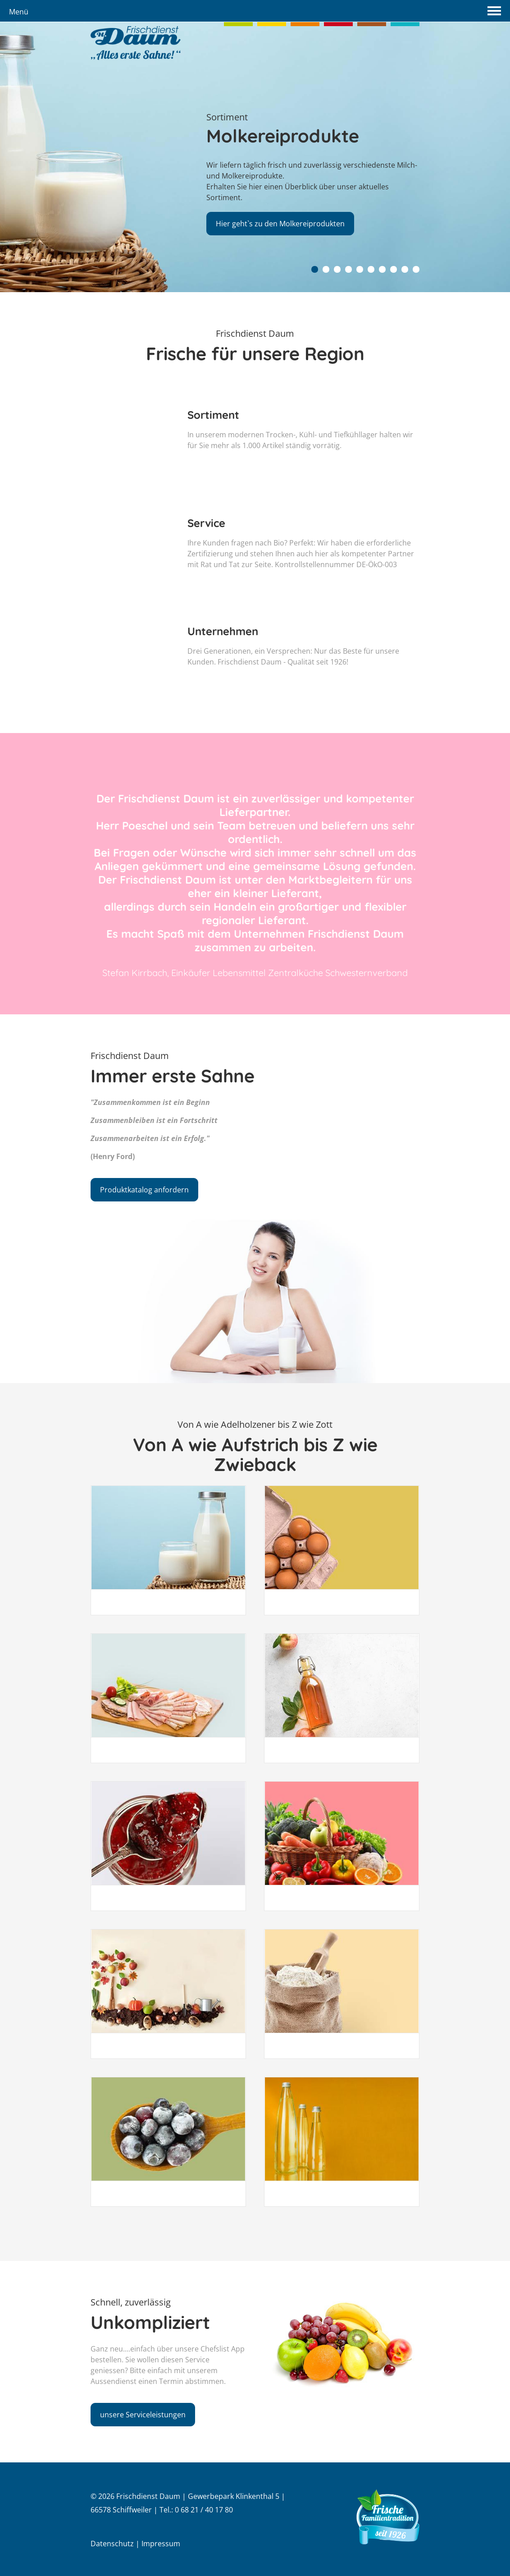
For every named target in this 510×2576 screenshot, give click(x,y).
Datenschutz (112, 2543)
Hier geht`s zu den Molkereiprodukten (281, 221)
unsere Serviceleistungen (98, 2415)
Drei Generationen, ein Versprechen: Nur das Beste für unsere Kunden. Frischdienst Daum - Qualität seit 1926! (303, 690)
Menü (18, 12)
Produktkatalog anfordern (144, 1190)
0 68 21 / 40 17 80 (204, 2510)
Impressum (160, 2543)
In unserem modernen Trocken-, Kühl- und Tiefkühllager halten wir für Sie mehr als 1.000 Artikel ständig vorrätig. (303, 473)
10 (416, 269)
